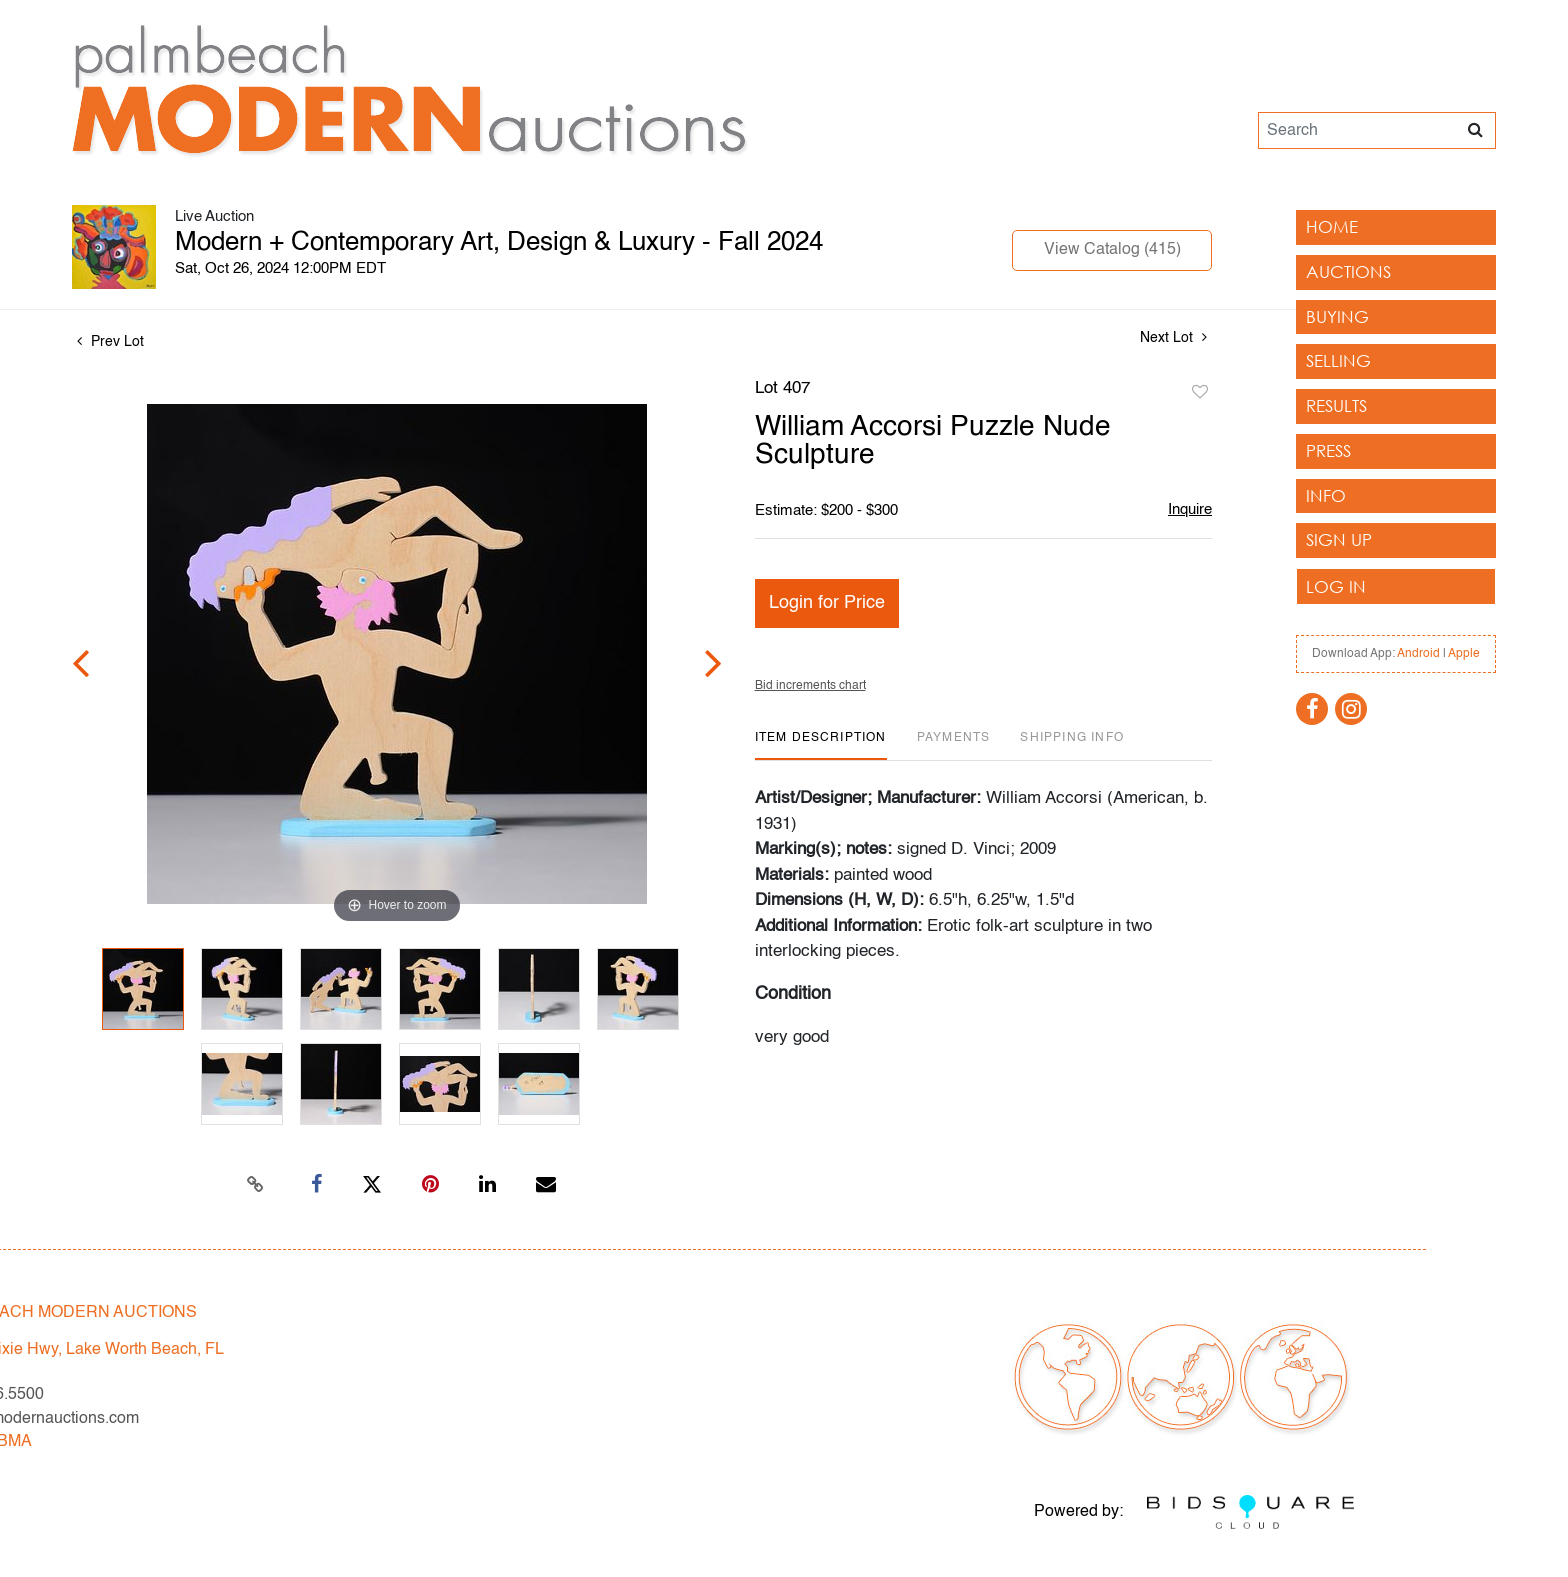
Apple (1464, 654)
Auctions (1348, 271)
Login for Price (827, 603)
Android (1418, 654)
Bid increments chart (810, 686)
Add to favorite (1200, 393)
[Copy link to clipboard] (256, 1185)
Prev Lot (110, 342)
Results (1336, 405)
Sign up (1339, 539)
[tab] (821, 745)
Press (1328, 450)
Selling (1338, 360)
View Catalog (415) (1112, 250)
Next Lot (1173, 337)
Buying (1337, 316)
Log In (1336, 586)
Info (1326, 495)
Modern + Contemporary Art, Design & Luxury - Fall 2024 (499, 243)
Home (1332, 226)
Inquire (1190, 509)
